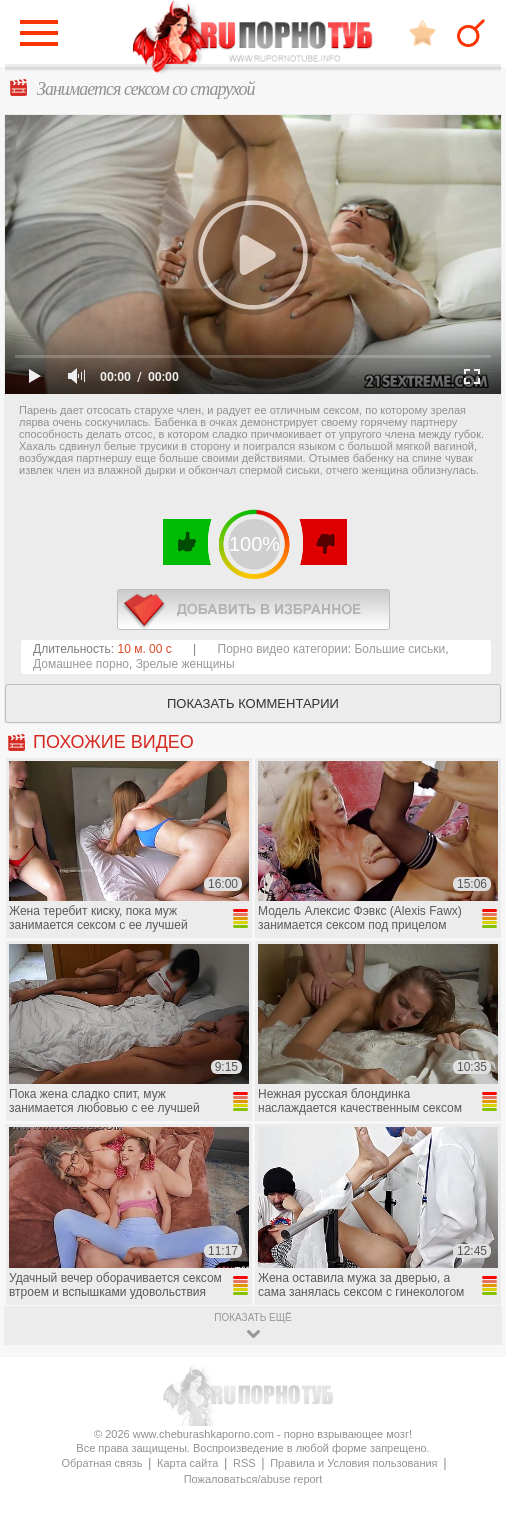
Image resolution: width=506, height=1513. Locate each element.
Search (471, 33)
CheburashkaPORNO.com (253, 38)
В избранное (422, 32)
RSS (244, 1463)
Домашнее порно (81, 664)
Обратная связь (101, 1463)
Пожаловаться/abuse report (253, 1479)
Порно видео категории (283, 649)
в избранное (253, 609)
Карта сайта (187, 1463)
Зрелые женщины (185, 664)
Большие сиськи (399, 649)
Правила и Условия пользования (353, 1463)
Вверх (467, 1424)
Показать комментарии (253, 703)
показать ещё (252, 1317)
